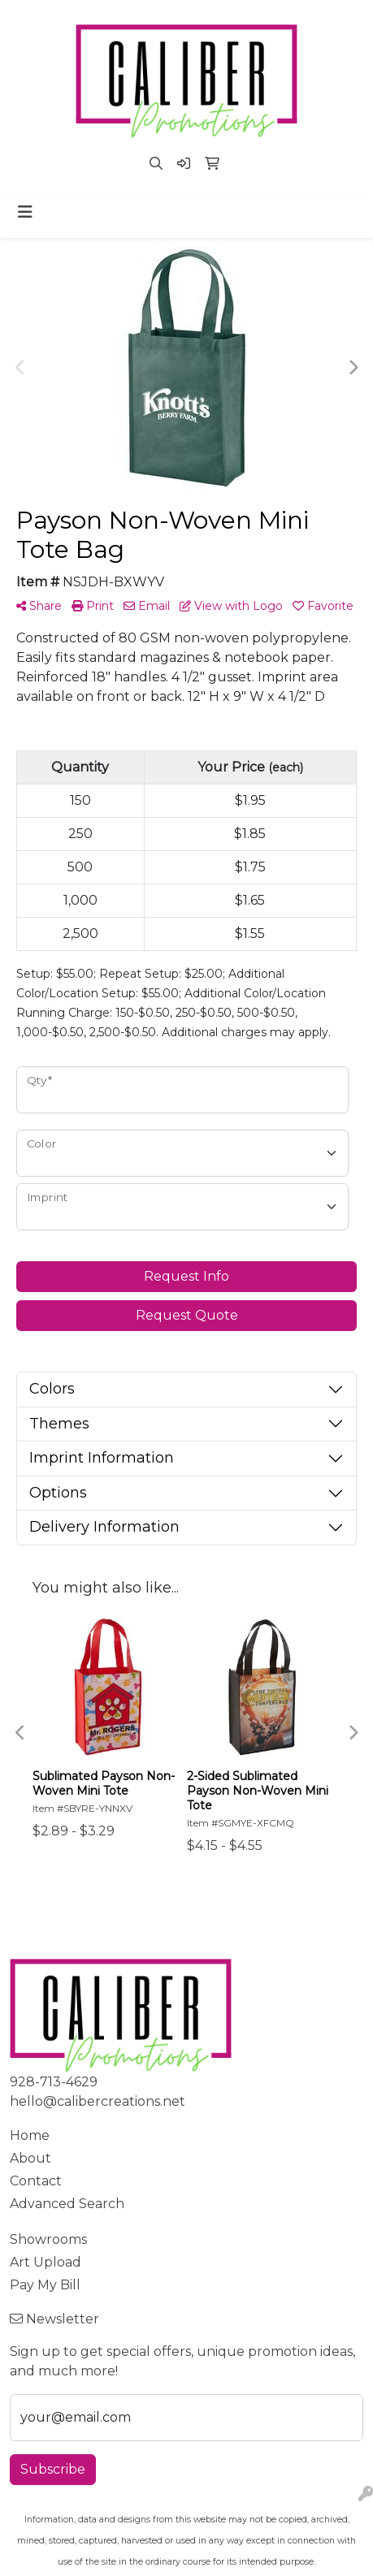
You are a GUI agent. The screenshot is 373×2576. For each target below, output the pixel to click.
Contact (36, 2181)
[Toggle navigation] (25, 212)
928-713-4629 (54, 2082)
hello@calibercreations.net (97, 2101)
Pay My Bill (45, 2285)
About (30, 2158)
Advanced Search (67, 2203)
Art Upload (45, 2262)
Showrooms (48, 2239)
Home (30, 2135)
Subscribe (52, 2469)
